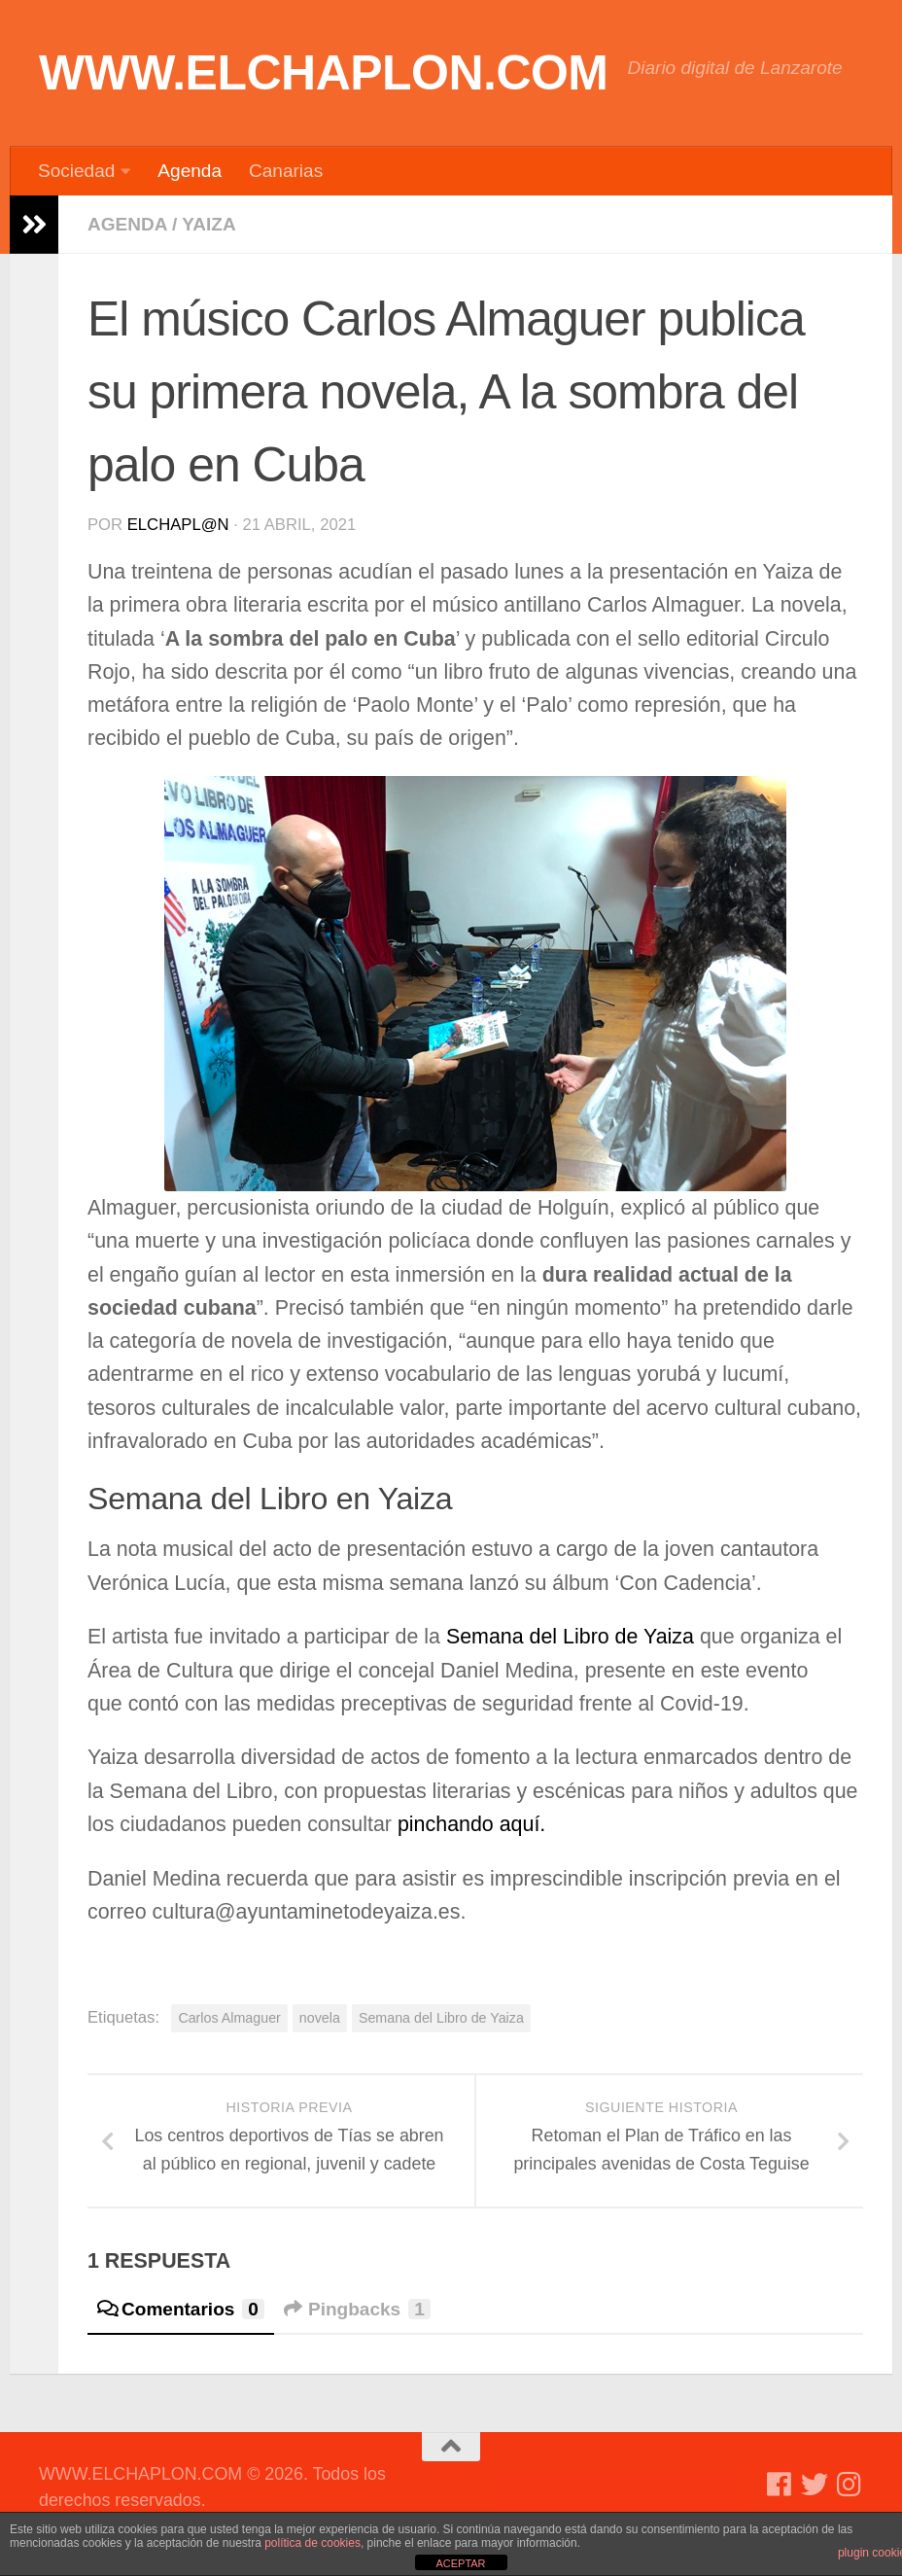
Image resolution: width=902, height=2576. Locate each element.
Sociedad (76, 170)
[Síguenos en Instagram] (849, 2484)
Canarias (286, 170)
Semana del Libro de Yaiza (570, 1636)
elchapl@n (178, 524)
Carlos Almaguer (229, 2018)
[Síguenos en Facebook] (779, 2484)
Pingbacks (357, 2309)
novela (319, 2018)
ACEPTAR (460, 2563)
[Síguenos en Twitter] (814, 2484)
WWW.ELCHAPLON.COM (323, 73)
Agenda (189, 170)
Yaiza (208, 224)
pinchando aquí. (471, 1824)
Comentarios (180, 2309)
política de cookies (312, 2543)
